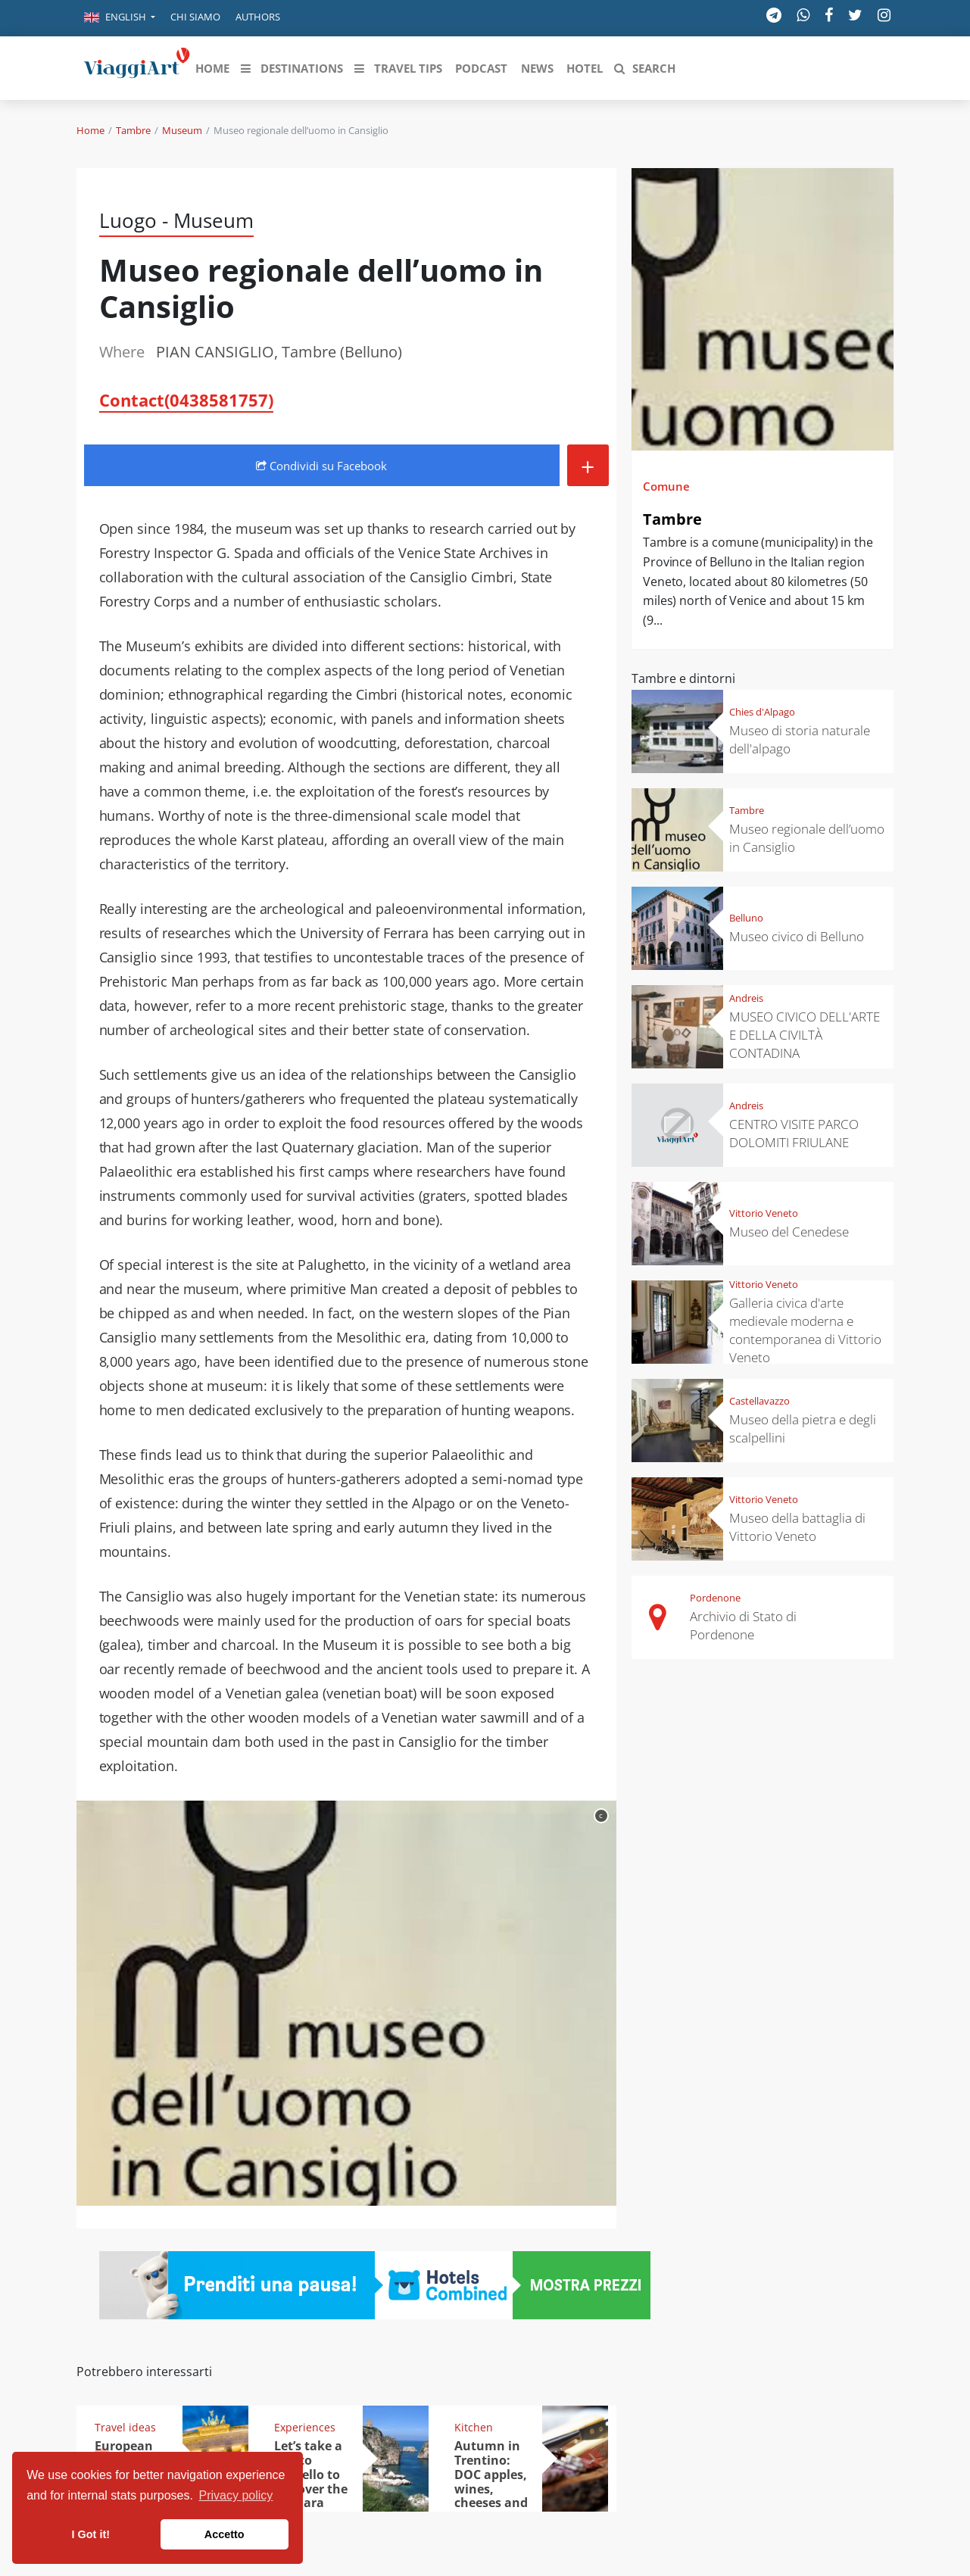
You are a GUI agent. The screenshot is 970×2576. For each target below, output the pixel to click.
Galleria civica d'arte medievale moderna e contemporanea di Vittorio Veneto (805, 1330)
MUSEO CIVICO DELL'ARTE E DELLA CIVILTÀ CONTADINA (804, 1035)
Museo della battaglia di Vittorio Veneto (797, 1527)
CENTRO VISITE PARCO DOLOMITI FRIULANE (794, 1133)
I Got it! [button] (91, 2534)
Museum (182, 130)
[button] (119, 18)
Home (90, 130)
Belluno (746, 918)
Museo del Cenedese (789, 1231)
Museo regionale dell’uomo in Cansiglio (806, 838)
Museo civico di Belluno (796, 936)
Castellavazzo (759, 1401)
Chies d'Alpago (762, 712)
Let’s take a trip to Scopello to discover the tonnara (311, 2474)
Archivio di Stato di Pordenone (743, 1625)
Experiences (304, 2427)
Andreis (746, 998)
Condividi (321, 465)
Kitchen (473, 2427)
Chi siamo (195, 16)
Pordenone (715, 1598)
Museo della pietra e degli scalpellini (802, 1428)
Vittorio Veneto (763, 1213)
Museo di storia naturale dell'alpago (799, 739)
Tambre (133, 130)
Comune (666, 486)
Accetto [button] (224, 2534)
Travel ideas (125, 2427)
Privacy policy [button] (236, 2495)
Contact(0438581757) (186, 399)
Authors (257, 16)
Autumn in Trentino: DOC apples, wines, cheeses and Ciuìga (491, 2481)
